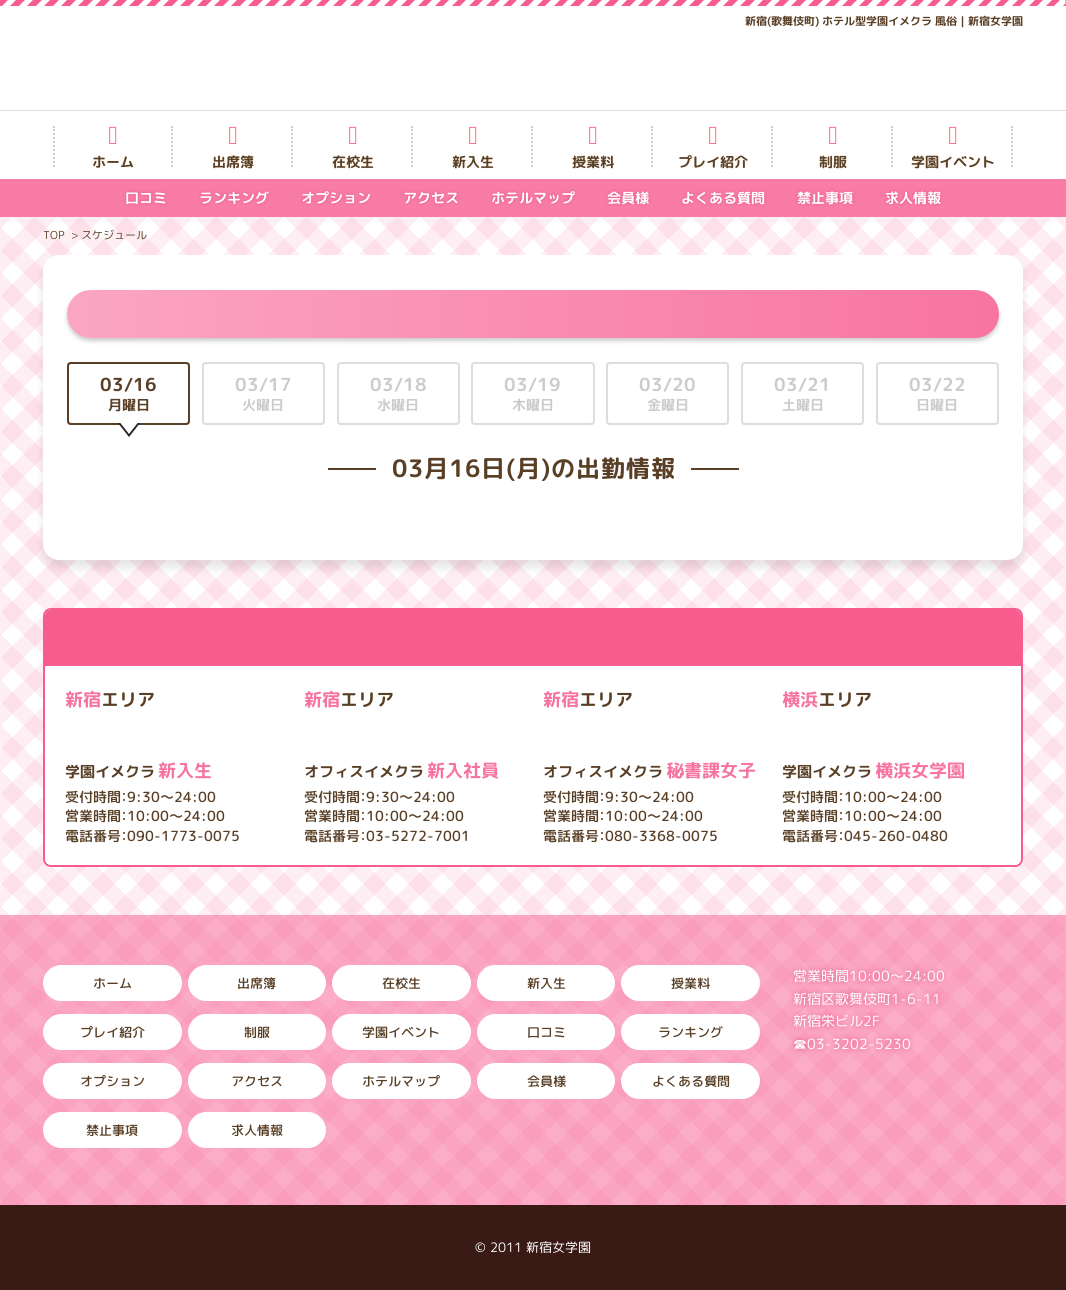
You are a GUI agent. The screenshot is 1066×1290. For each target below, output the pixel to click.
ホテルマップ (533, 197)
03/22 (937, 393)
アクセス (431, 197)
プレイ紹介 (713, 161)
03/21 (802, 393)
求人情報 (913, 197)
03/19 (532, 393)
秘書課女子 (649, 770)
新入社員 (401, 770)
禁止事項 (825, 197)
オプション (336, 197)
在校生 (353, 161)
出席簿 (233, 161)
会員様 (628, 197)
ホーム (113, 161)
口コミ (146, 197)
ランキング (234, 197)
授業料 (593, 161)
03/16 (128, 393)
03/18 (398, 393)
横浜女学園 (873, 770)
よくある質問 (723, 197)
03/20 (667, 393)
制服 (833, 161)
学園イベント (953, 161)
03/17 (263, 393)
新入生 (473, 161)
